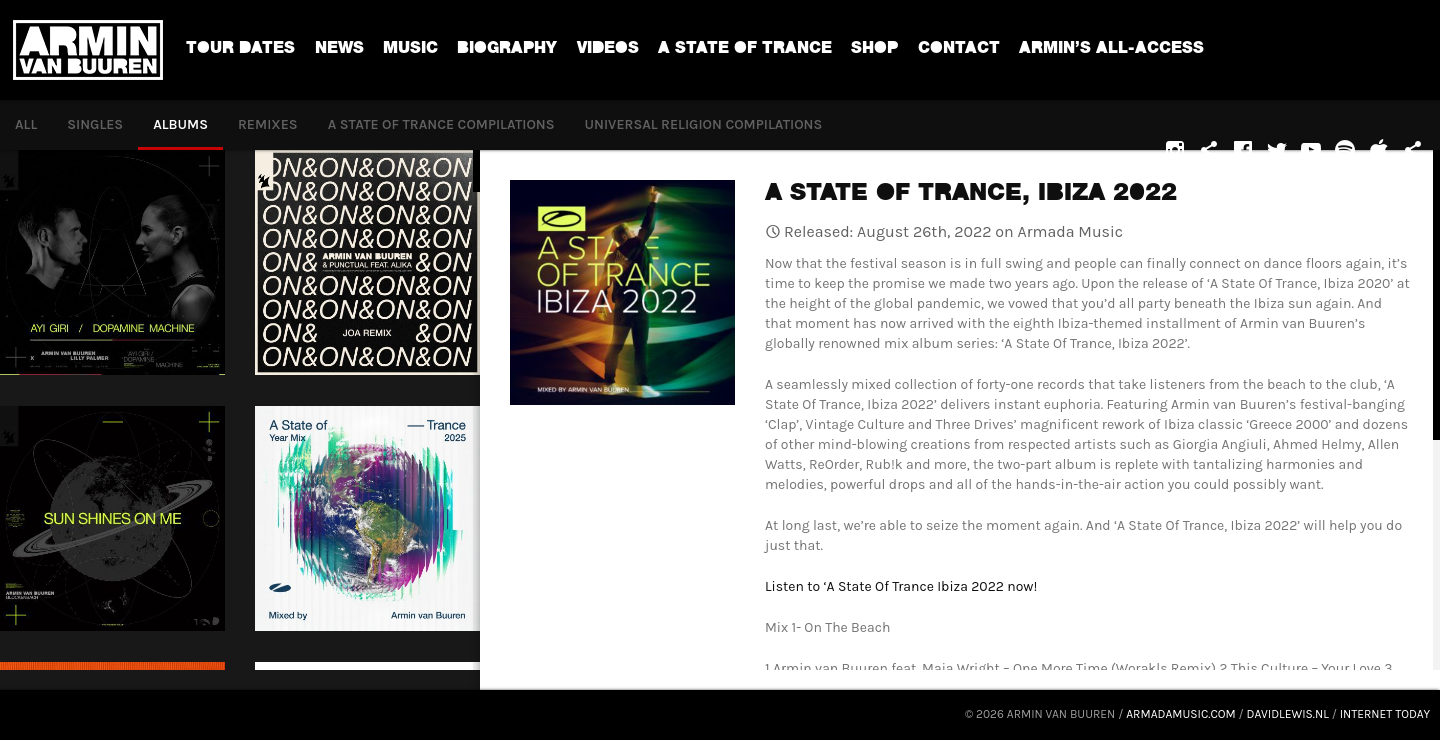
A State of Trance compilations (441, 124)
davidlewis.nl (1288, 714)
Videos (608, 50)
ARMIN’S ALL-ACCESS (1111, 50)
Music (410, 50)
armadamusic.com (1181, 714)
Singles (95, 124)
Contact (959, 50)
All (26, 124)
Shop (874, 50)
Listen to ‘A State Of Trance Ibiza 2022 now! (901, 586)
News (339, 50)
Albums (180, 124)
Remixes (268, 124)
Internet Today (1385, 714)
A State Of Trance (745, 50)
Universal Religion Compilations (704, 124)
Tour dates (240, 50)
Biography (507, 50)
